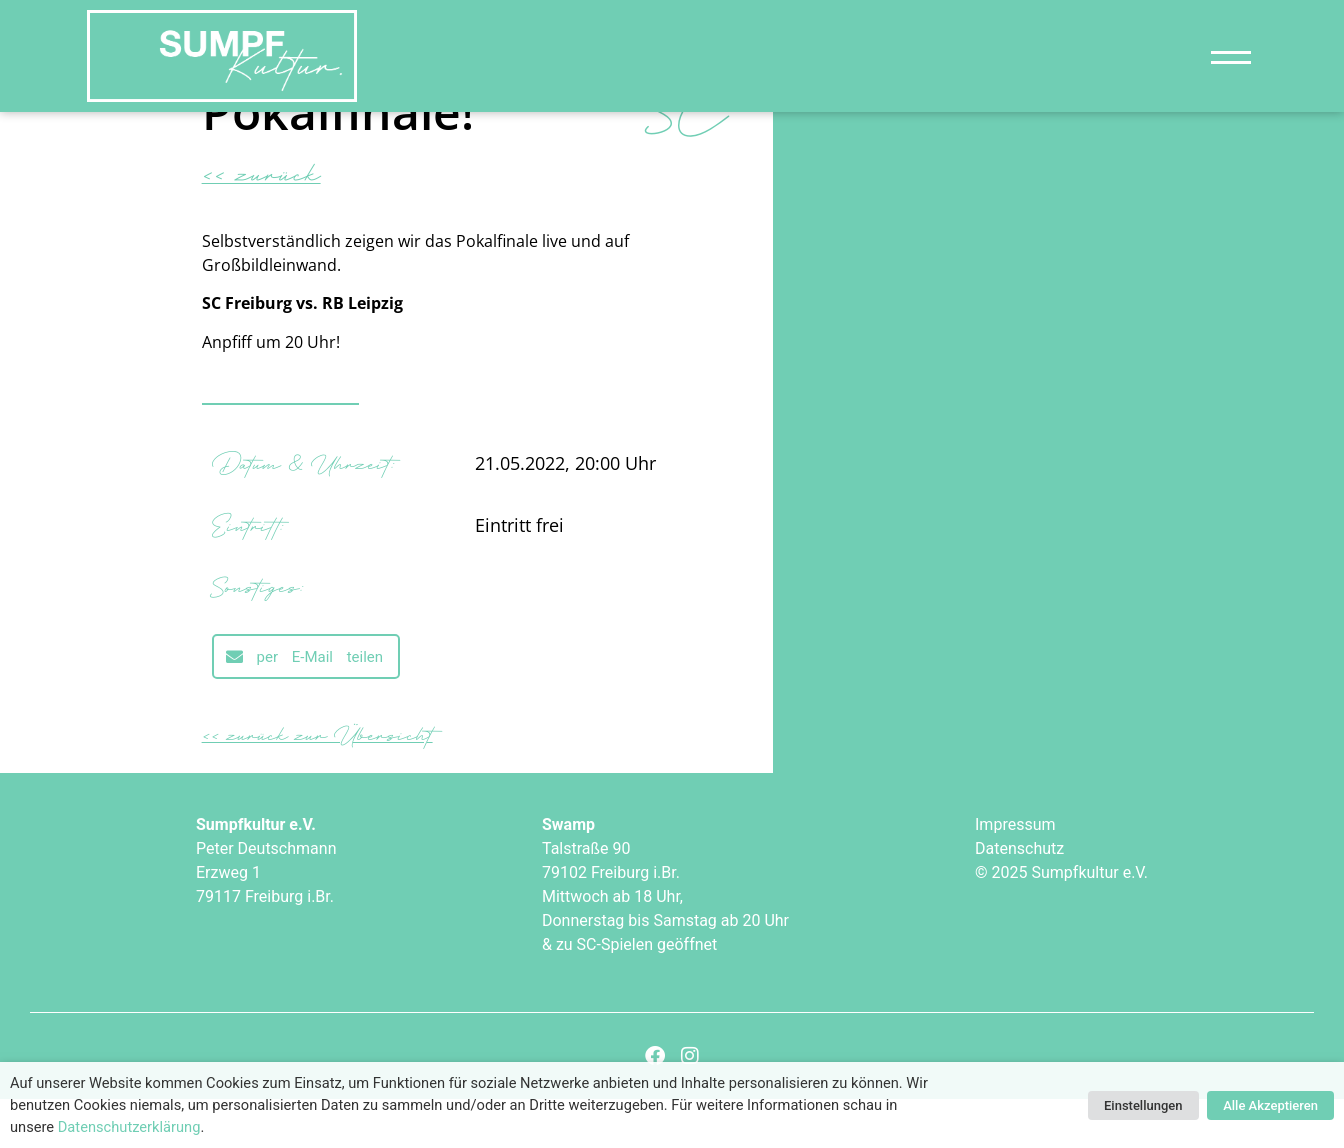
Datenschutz (1019, 898)
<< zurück (261, 221)
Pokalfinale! (338, 160)
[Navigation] (1231, 56)
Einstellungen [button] (1143, 1105)
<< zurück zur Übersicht (317, 784)
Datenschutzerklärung (129, 1127)
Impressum (1015, 874)
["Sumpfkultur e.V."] (222, 56)
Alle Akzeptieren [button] (1270, 1105)
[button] (306, 706)
